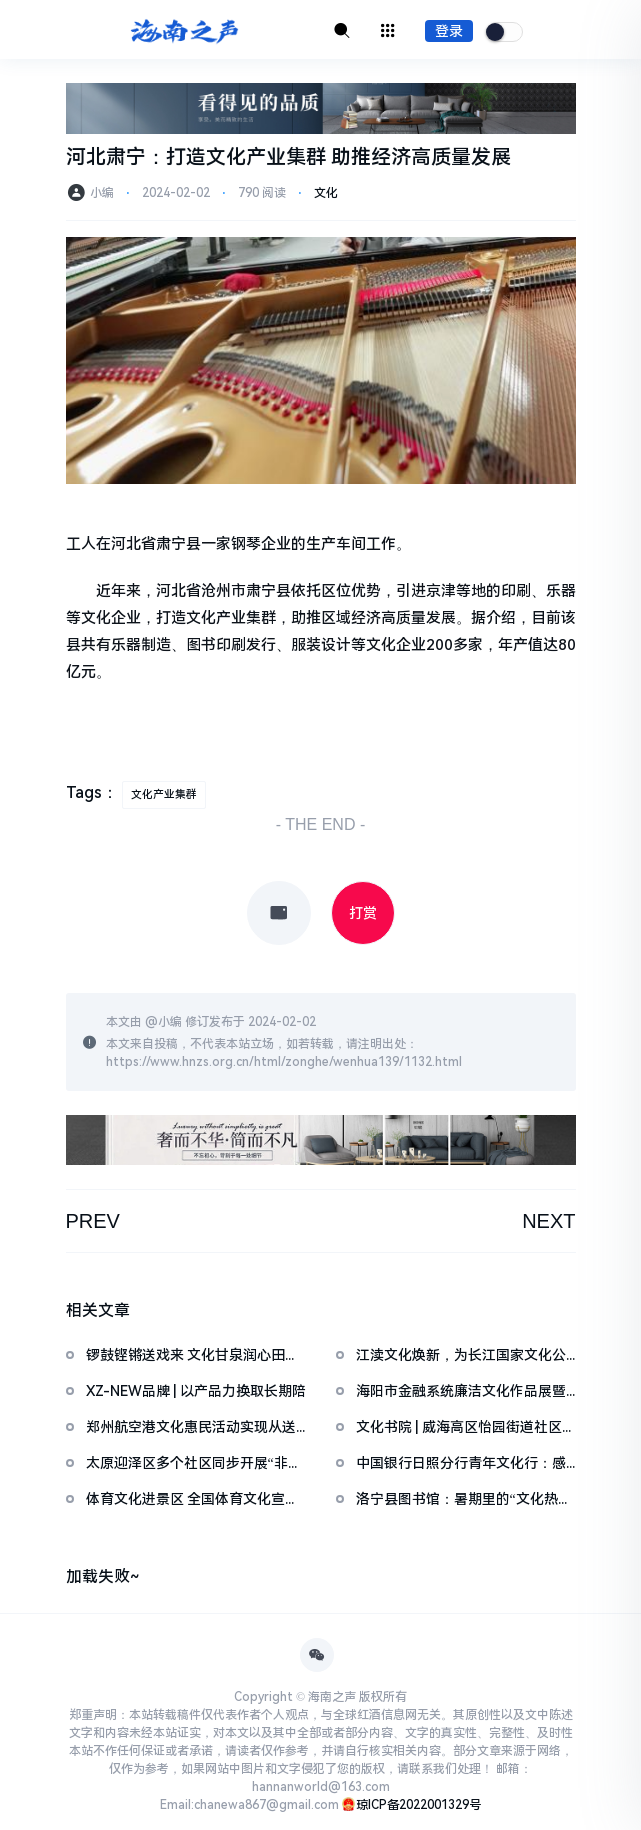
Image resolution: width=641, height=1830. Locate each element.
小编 (170, 1022)
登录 (449, 31)
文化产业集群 (164, 794)
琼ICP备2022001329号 (418, 1805)
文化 (326, 193)
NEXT (548, 1221)
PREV (93, 1221)
